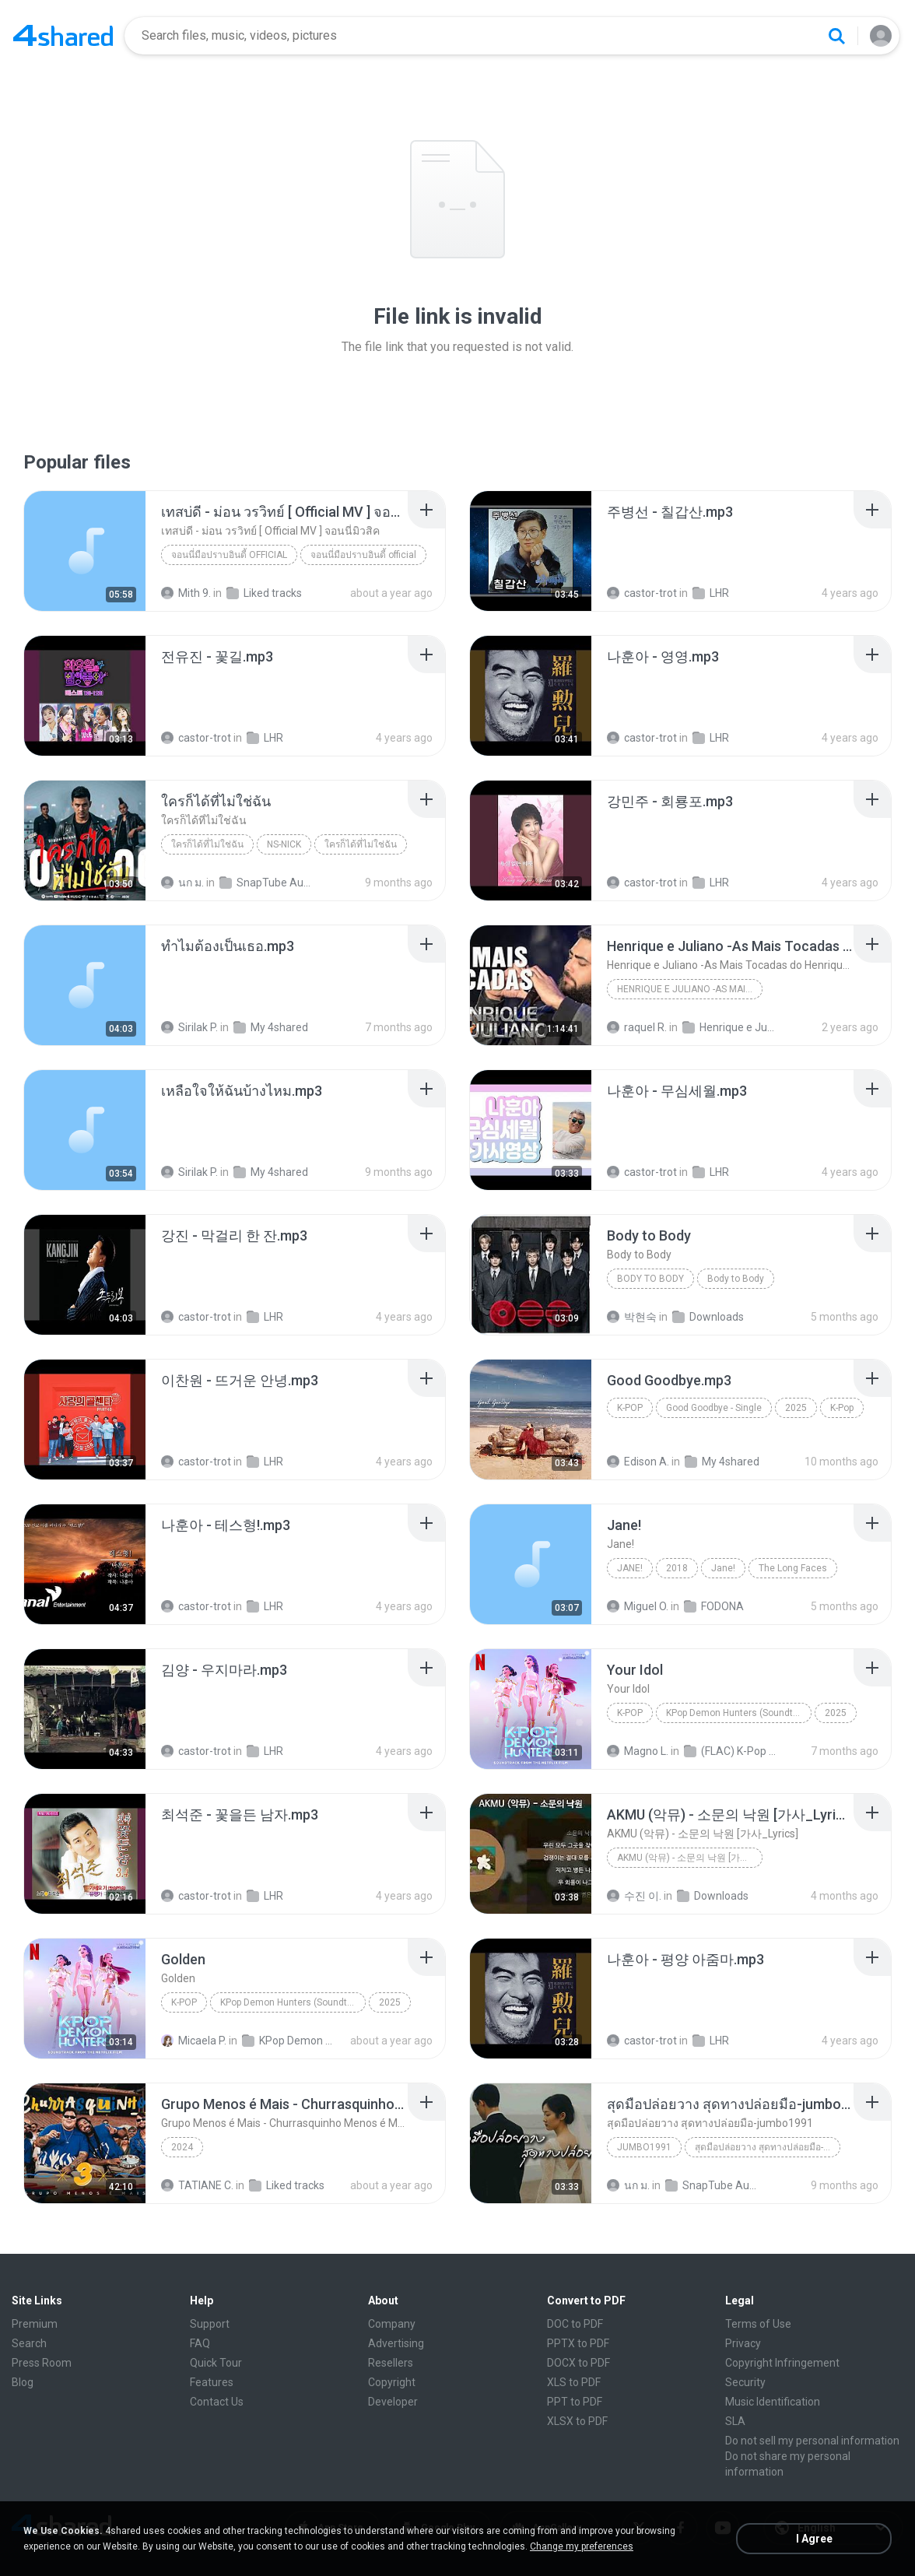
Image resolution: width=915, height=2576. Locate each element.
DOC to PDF (575, 2324)
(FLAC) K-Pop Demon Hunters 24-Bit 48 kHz (730, 1751)
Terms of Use (758, 2324)
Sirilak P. (189, 1027)
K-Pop (630, 1407)
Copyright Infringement (782, 2363)
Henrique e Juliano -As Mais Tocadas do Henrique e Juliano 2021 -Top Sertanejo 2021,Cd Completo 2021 (689, 989)
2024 (182, 2147)
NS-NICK (284, 844)
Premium (35, 2324)
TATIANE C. (197, 2185)
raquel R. (637, 1027)
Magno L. (637, 1751)
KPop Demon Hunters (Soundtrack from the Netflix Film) (739, 1712)
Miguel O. (637, 1606)
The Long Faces (793, 1568)
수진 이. (634, 1896)
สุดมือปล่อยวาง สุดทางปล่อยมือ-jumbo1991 (767, 2147)
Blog (22, 2382)
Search (29, 2343)
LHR (710, 593)
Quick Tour (216, 2363)
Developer (393, 2401)
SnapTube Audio (265, 882)
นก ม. (182, 882)
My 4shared (270, 1027)
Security (745, 2382)
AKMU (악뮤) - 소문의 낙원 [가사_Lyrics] (689, 1857)
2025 (796, 1407)
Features (211, 2382)
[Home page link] (63, 36)
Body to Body (650, 1278)
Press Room (42, 2363)
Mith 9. (186, 593)
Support (210, 2324)
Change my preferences (581, 2546)
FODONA (714, 1606)
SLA (735, 2421)
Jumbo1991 (644, 2147)
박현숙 (632, 1317)
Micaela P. (193, 2040)
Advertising (396, 2343)
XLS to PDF (574, 2382)
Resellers (390, 2363)
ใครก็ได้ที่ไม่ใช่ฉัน (207, 844)
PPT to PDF (574, 2401)
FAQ (200, 2343)
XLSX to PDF (577, 2421)
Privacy (743, 2343)
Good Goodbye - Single (714, 1407)
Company (391, 2324)
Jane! (630, 1568)
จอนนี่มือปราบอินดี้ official (229, 554)
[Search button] (836, 35)
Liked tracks (264, 593)
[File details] (84, 551)
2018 (677, 1568)
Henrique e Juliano (728, 1027)
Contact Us (217, 2401)
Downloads (708, 1317)
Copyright (391, 2382)
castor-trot (642, 593)
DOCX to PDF (578, 2363)
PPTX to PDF (578, 2343)
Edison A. (638, 1461)
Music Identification (772, 2401)
